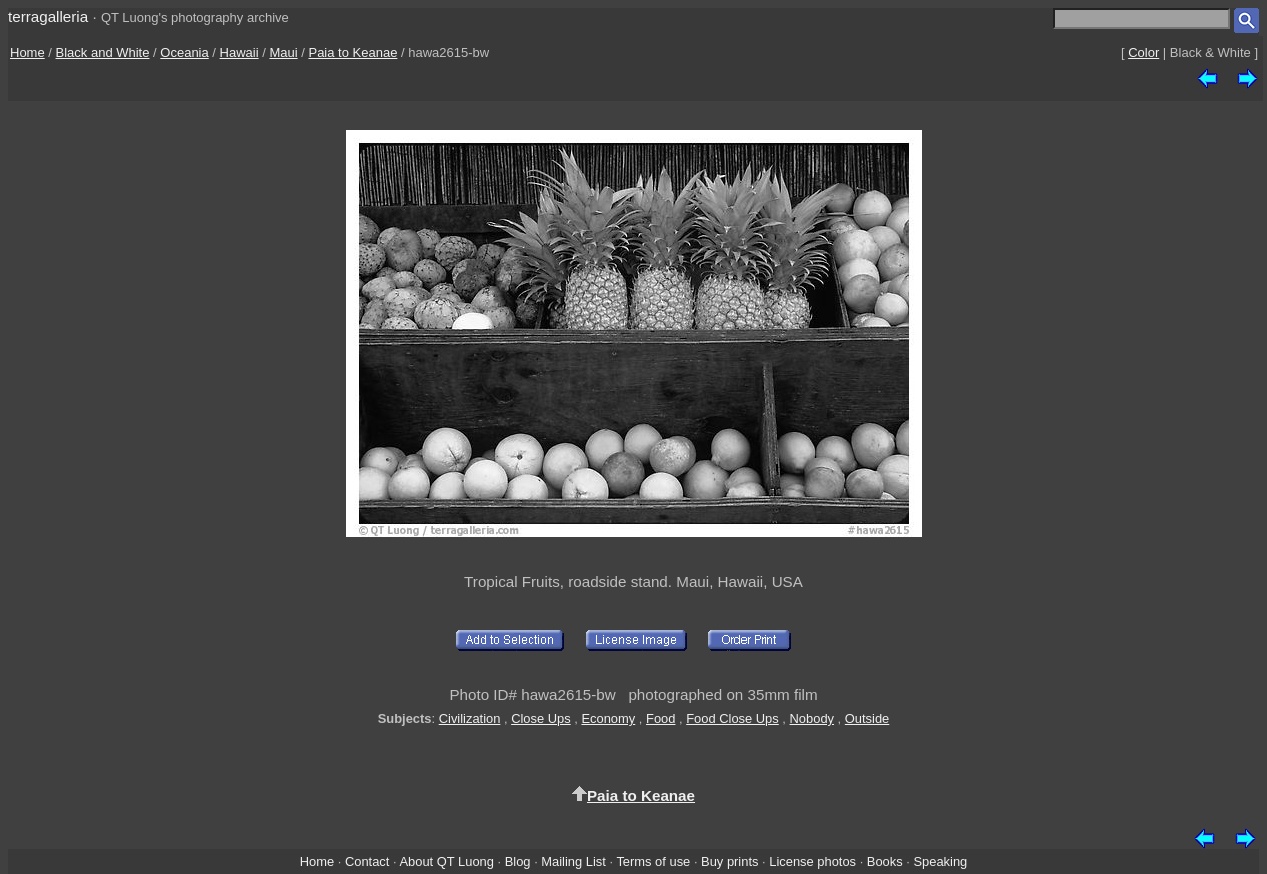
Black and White (103, 52)
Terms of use (653, 861)
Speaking (940, 861)
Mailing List (573, 861)
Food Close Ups (732, 718)
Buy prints (729, 861)
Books (885, 861)
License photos (812, 861)
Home (27, 52)
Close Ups (541, 718)
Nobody (812, 718)
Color (1143, 52)
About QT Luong (446, 861)
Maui (283, 52)
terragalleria (48, 16)
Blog (518, 861)
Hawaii (239, 52)
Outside (867, 718)
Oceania (184, 52)
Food (660, 718)
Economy (608, 718)
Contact (367, 861)
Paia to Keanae (352, 52)
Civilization (470, 718)
